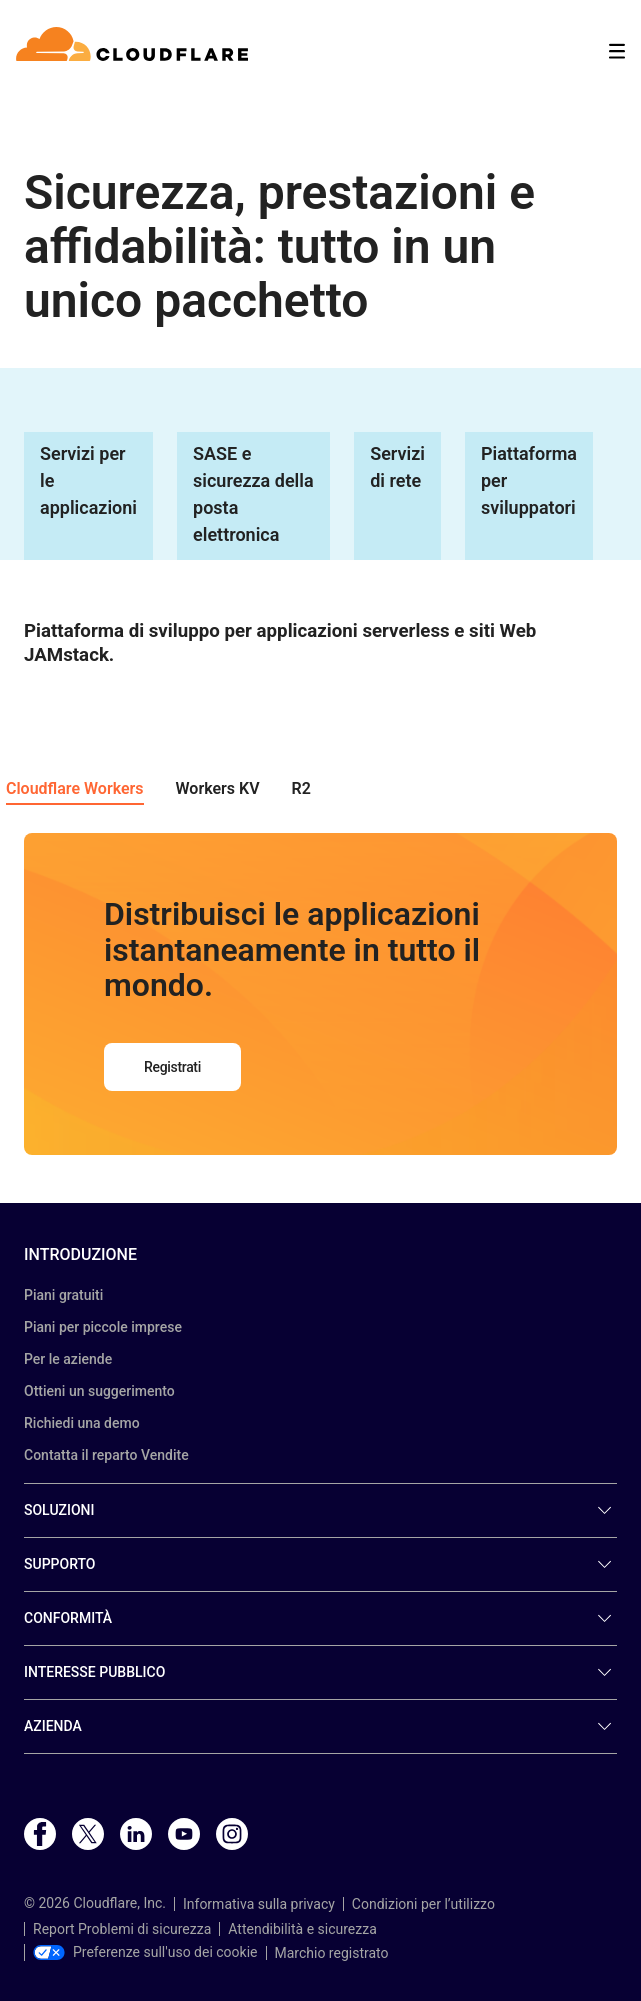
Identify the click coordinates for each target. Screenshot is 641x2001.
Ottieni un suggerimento (99, 1391)
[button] (75, 791)
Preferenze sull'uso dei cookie (145, 1952)
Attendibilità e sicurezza (302, 1929)
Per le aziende (68, 1359)
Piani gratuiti (63, 1295)
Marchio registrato (332, 1953)
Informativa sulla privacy (259, 1904)
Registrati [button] (172, 1067)
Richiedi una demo (82, 1423)
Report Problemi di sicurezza (122, 1929)
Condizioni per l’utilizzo (423, 1904)
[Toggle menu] (617, 51)
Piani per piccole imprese (103, 1327)
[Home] (135, 51)
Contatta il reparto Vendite (106, 1455)
